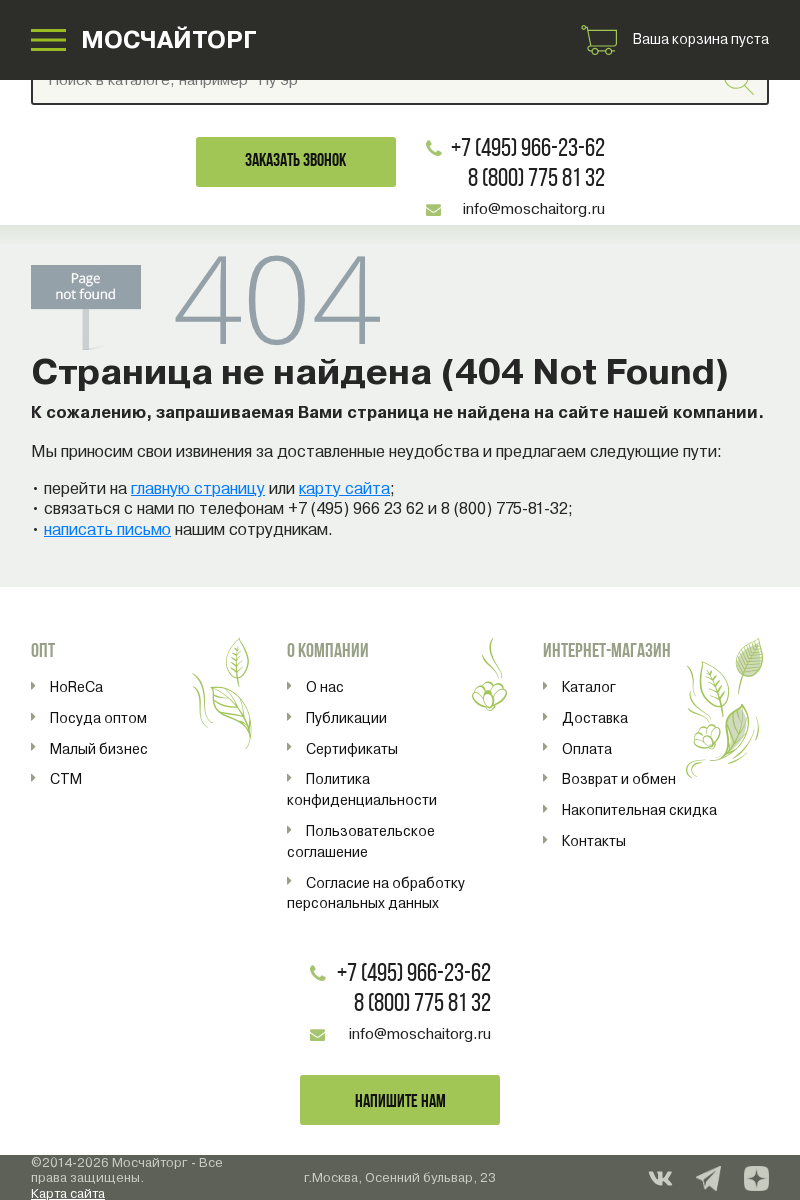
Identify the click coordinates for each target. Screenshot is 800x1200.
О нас (325, 687)
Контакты (594, 841)
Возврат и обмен (619, 779)
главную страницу (198, 488)
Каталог (589, 687)
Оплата (587, 749)
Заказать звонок (295, 161)
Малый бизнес (99, 749)
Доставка (595, 718)
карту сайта (344, 488)
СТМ (66, 779)
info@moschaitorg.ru (534, 209)
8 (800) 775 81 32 (536, 179)
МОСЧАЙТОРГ (169, 39)
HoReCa (76, 687)
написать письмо (107, 529)
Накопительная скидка (639, 810)
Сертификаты (352, 749)
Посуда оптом (98, 718)
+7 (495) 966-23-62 (528, 149)
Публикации (346, 718)
